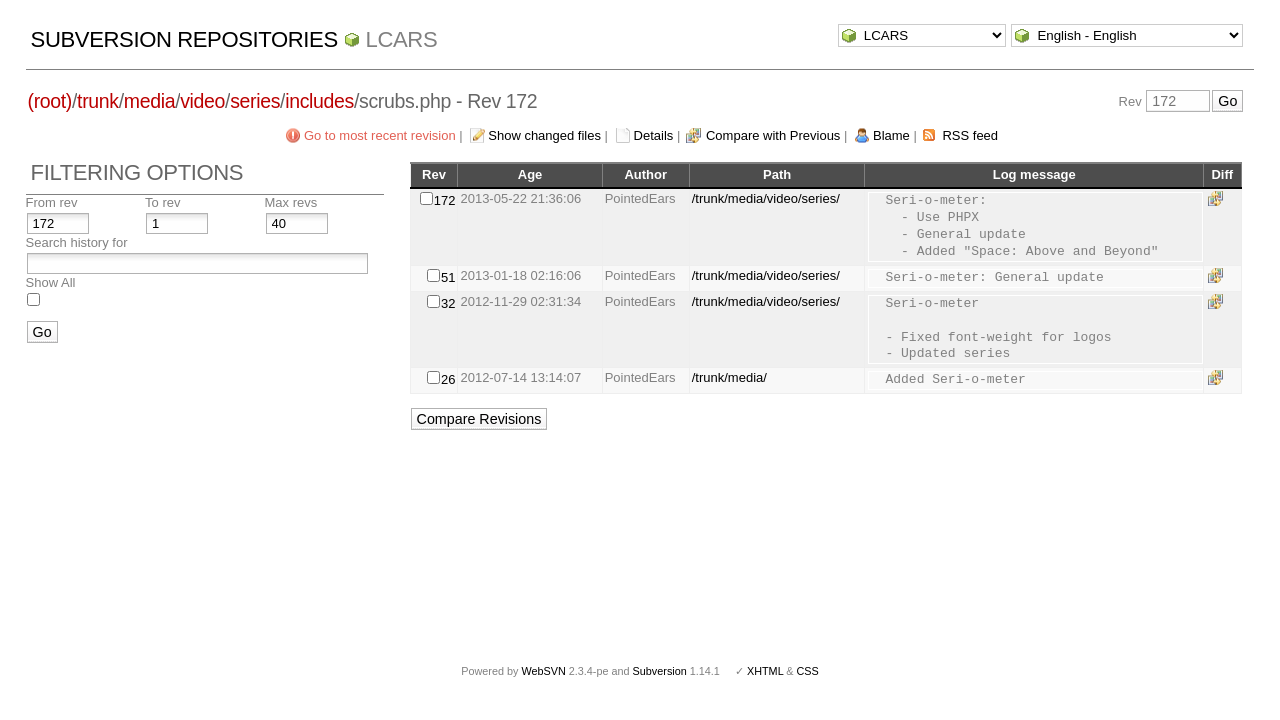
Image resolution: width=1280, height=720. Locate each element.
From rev (52, 202)
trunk (98, 101)
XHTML (765, 671)
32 (448, 303)
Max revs (291, 202)
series (255, 101)
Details (654, 135)
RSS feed (970, 135)
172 (445, 200)
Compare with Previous (773, 135)
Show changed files (544, 135)
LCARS (402, 39)
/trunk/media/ (729, 377)
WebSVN (543, 671)
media (149, 101)
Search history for (77, 242)
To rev (162, 202)
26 (448, 379)
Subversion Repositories (184, 39)
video (202, 101)
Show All (51, 282)
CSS (808, 671)
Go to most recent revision (380, 135)
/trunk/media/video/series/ (766, 198)
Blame (891, 135)
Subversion (660, 671)
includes (319, 101)
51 (448, 277)
